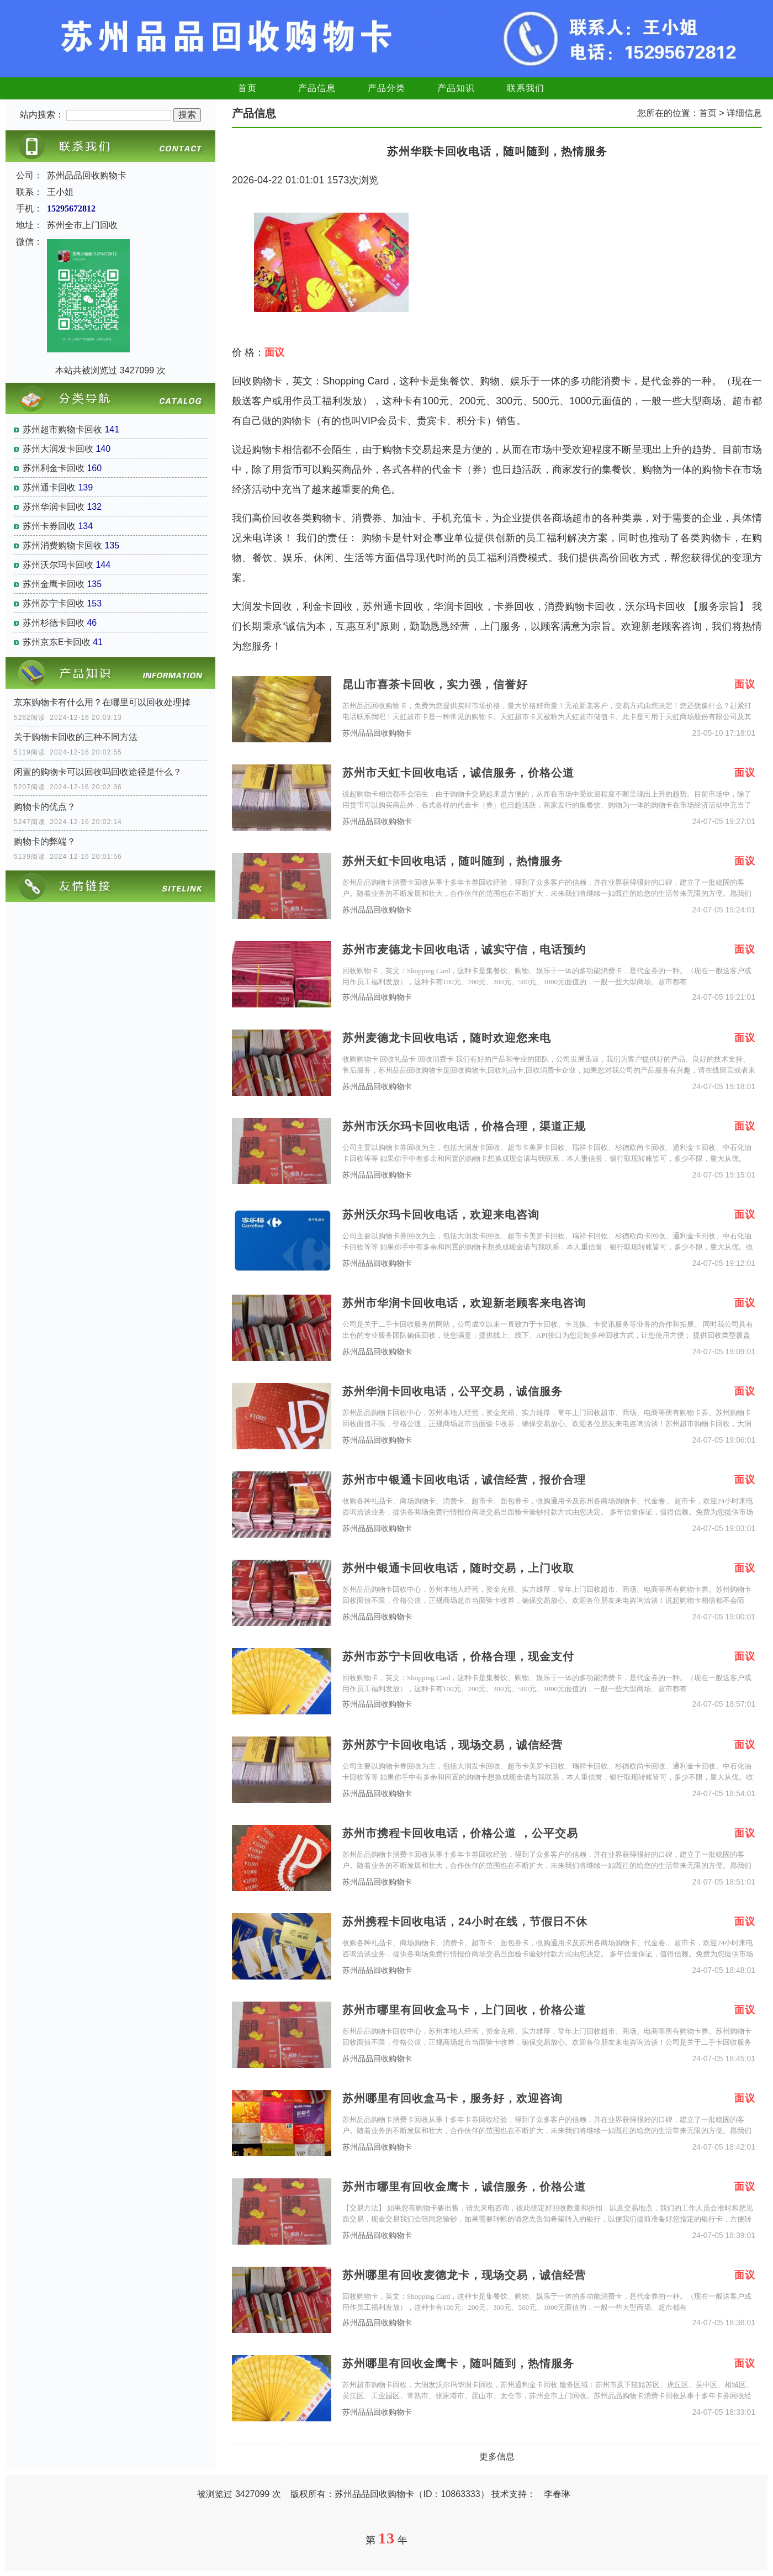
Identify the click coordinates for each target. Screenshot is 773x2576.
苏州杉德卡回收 (53, 622)
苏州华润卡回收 (53, 506)
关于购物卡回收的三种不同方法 (75, 737)
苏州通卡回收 (49, 487)
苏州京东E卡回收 (57, 642)
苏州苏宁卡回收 (53, 603)
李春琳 (557, 2494)
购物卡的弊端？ (45, 841)
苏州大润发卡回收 (58, 448)
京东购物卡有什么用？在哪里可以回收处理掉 (102, 702)
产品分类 (386, 88)
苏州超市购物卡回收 (62, 429)
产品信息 (317, 88)
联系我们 (525, 88)
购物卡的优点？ (45, 806)
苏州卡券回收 (49, 526)
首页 (247, 88)
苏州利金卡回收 (53, 468)
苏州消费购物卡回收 (62, 545)
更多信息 (497, 2456)
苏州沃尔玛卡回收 (58, 564)
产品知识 (456, 88)
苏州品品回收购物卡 (377, 733)
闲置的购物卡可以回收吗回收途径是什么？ (98, 772)
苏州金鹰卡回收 (53, 584)
